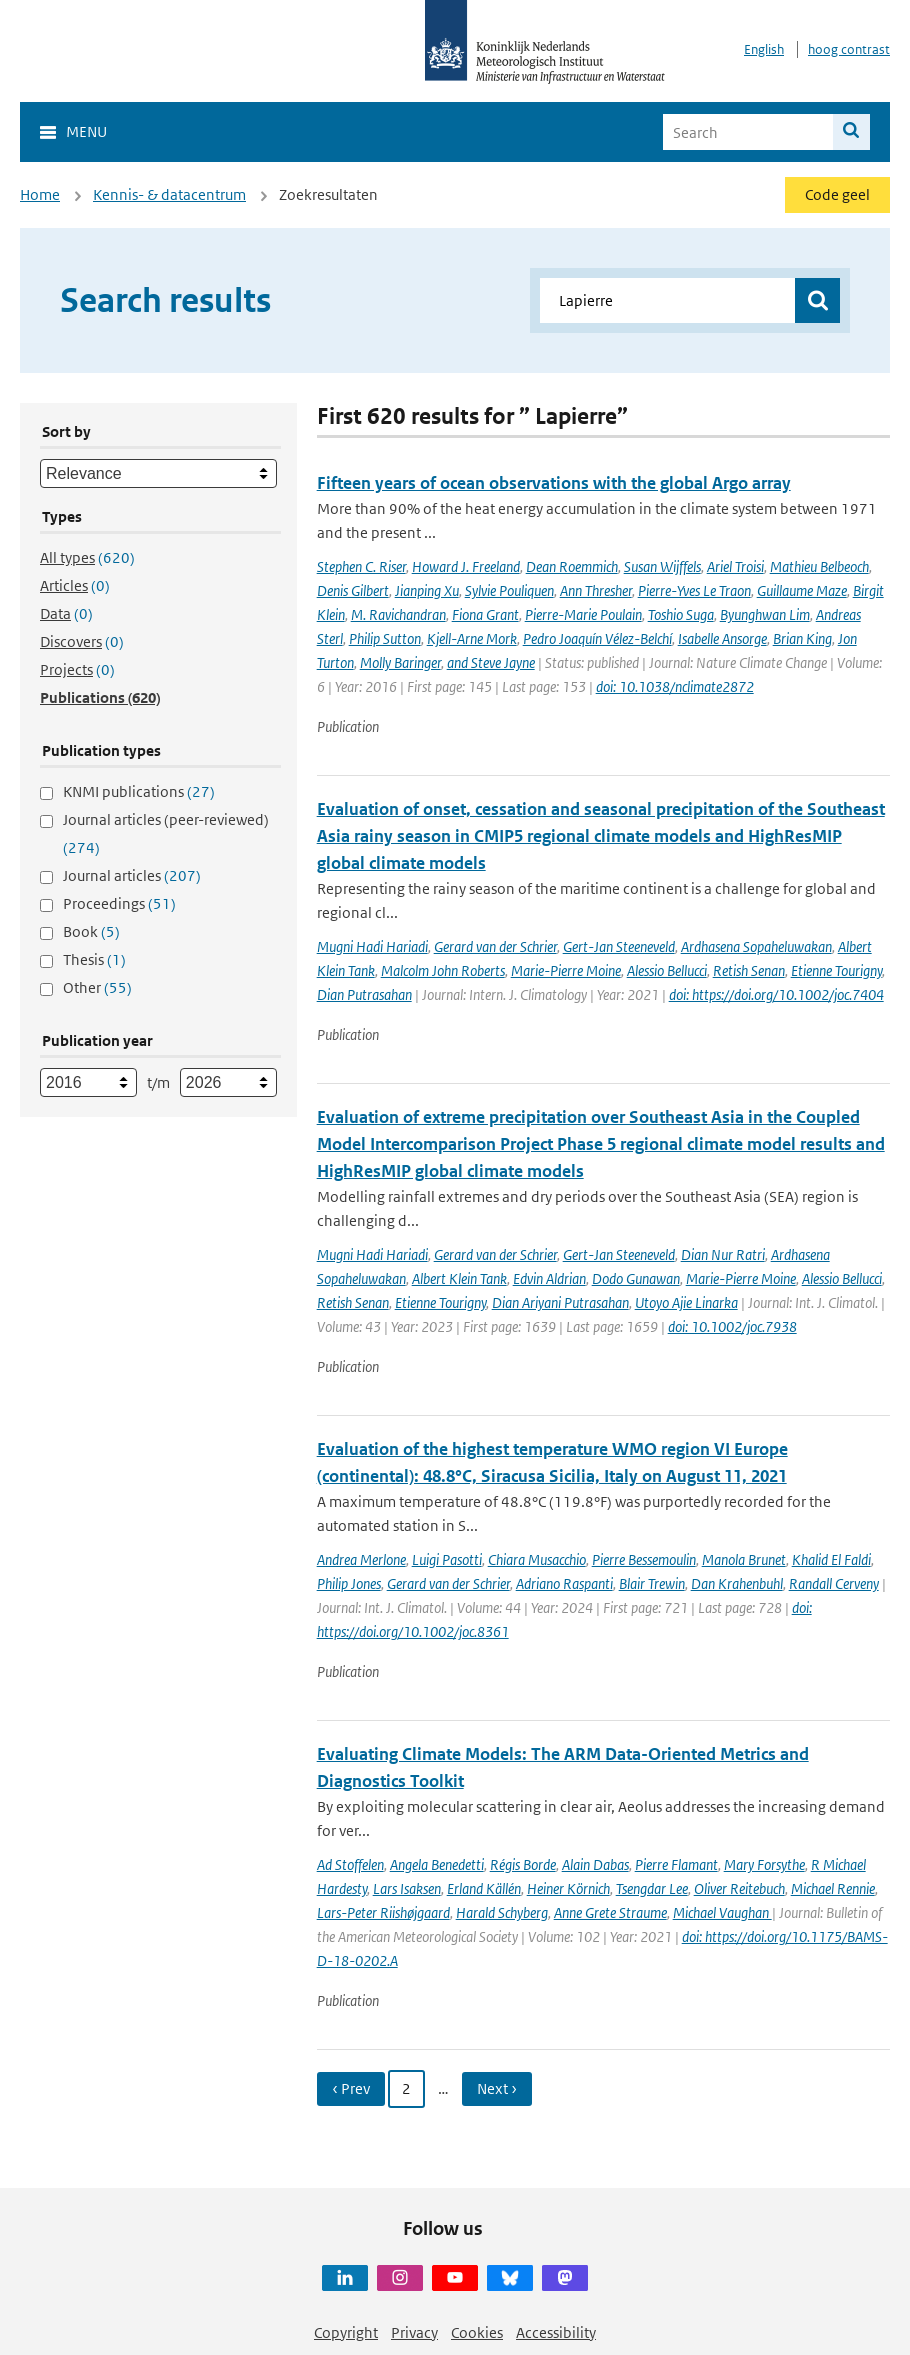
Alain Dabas (595, 1864)
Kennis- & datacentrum (169, 194)
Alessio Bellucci (667, 970)
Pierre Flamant (676, 1864)
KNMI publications (139, 791)
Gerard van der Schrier (495, 946)
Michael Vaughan (722, 1912)
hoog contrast (849, 49)
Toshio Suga (681, 614)
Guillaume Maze (802, 590)
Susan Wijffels (662, 566)
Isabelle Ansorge (722, 638)
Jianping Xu (427, 590)
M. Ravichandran (398, 614)
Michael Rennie (833, 1888)
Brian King (802, 638)
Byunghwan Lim (765, 614)
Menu (86, 131)
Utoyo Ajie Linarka (686, 1302)
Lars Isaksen (407, 1888)
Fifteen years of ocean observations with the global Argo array (554, 483)
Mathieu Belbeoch (819, 566)
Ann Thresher (596, 590)
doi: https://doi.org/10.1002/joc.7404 (776, 994)
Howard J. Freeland (466, 566)
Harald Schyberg (502, 1912)
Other (97, 987)
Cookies (477, 2332)
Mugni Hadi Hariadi (372, 946)
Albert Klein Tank (459, 1278)
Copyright (346, 2332)
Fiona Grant (485, 614)
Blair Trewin (652, 1583)
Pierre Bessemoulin (644, 1559)
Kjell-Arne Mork (472, 638)
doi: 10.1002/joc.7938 (732, 1326)
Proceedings (119, 903)
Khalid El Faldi (831, 1559)
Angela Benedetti (437, 1864)
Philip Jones (349, 1583)
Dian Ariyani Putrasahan (560, 1302)
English (764, 49)
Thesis (94, 959)
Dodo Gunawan (636, 1278)
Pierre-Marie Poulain (583, 614)
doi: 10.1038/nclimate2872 (675, 686)
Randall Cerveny (834, 1583)
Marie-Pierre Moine (566, 970)
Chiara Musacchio (537, 1559)
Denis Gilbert (353, 590)
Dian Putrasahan (364, 994)
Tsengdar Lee (652, 1888)
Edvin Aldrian (549, 1278)
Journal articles (132, 875)
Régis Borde (523, 1864)
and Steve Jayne (491, 662)
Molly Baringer (400, 662)
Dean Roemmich (572, 566)
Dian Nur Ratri (723, 1254)
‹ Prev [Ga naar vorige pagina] (351, 2088)
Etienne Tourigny (836, 970)
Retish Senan (749, 970)
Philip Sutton (385, 638)
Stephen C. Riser (361, 566)
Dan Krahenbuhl (737, 1583)
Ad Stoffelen (350, 1864)
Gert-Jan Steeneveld (619, 946)
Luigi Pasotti (447, 1559)
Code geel (837, 194)
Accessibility (556, 2332)
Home (40, 194)
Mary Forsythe (764, 1864)
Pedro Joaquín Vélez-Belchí (597, 638)
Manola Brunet (744, 1559)
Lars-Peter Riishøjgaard (383, 1912)
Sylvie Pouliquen (509, 590)
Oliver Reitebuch (739, 1888)
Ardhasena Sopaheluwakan (756, 946)
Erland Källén (484, 1888)
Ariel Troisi (735, 566)
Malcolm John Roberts (443, 970)
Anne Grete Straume (610, 1912)
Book (91, 931)
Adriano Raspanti (564, 1583)
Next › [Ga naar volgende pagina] (497, 2088)
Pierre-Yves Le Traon (694, 590)
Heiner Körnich (568, 1888)
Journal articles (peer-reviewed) (166, 833)
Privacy (414, 2332)
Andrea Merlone (361, 1559)
